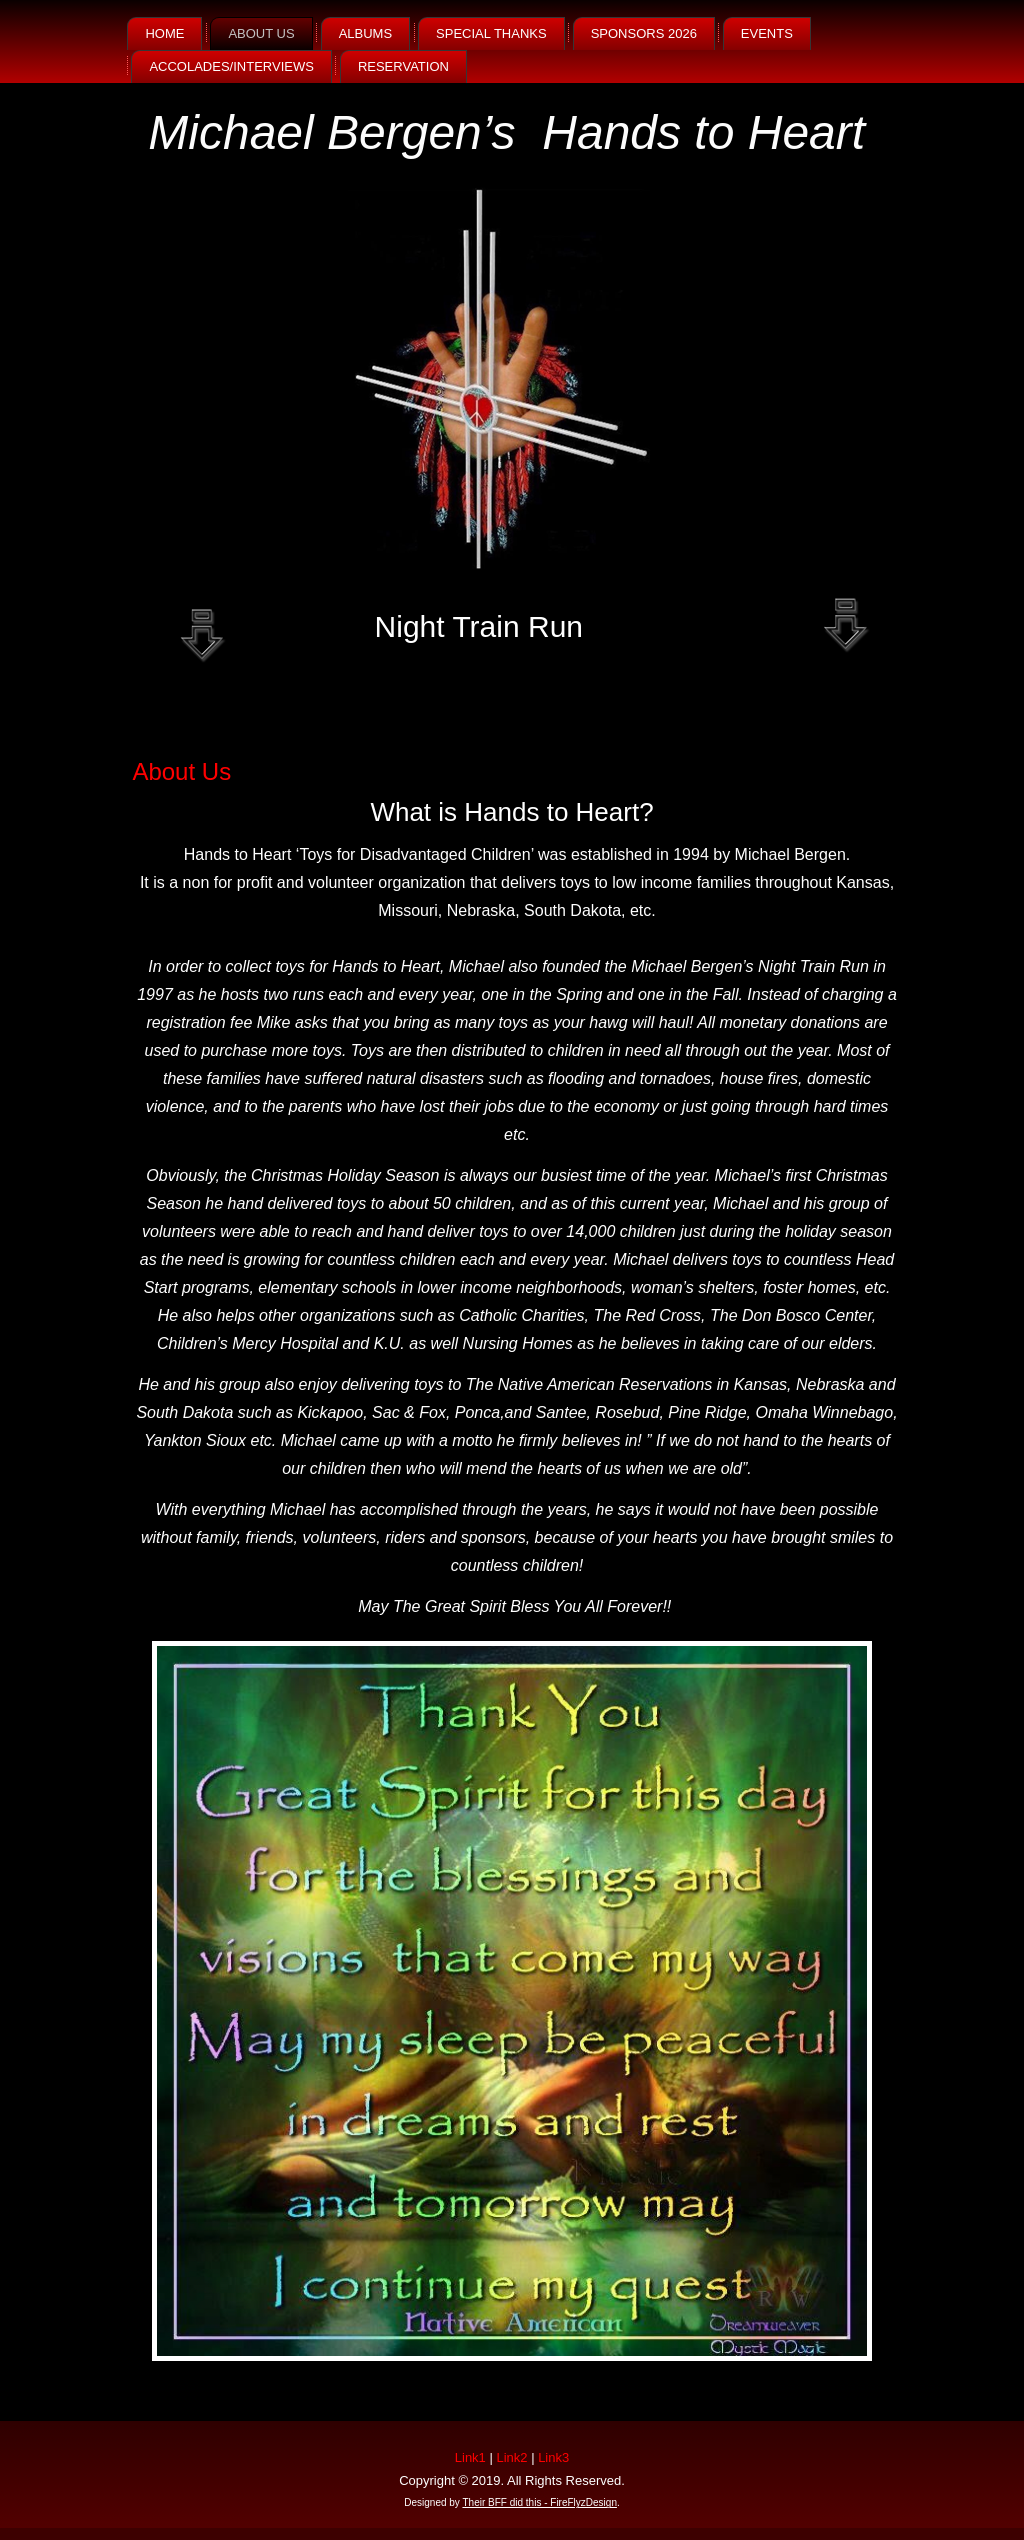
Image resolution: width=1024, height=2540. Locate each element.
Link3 (553, 2457)
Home (164, 33)
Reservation (403, 66)
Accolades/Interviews (231, 66)
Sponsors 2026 (644, 33)
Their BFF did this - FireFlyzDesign (539, 2502)
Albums (365, 33)
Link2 (511, 2457)
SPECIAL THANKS (491, 33)
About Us (261, 33)
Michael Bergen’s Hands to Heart (506, 132)
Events (767, 33)
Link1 (470, 2457)
